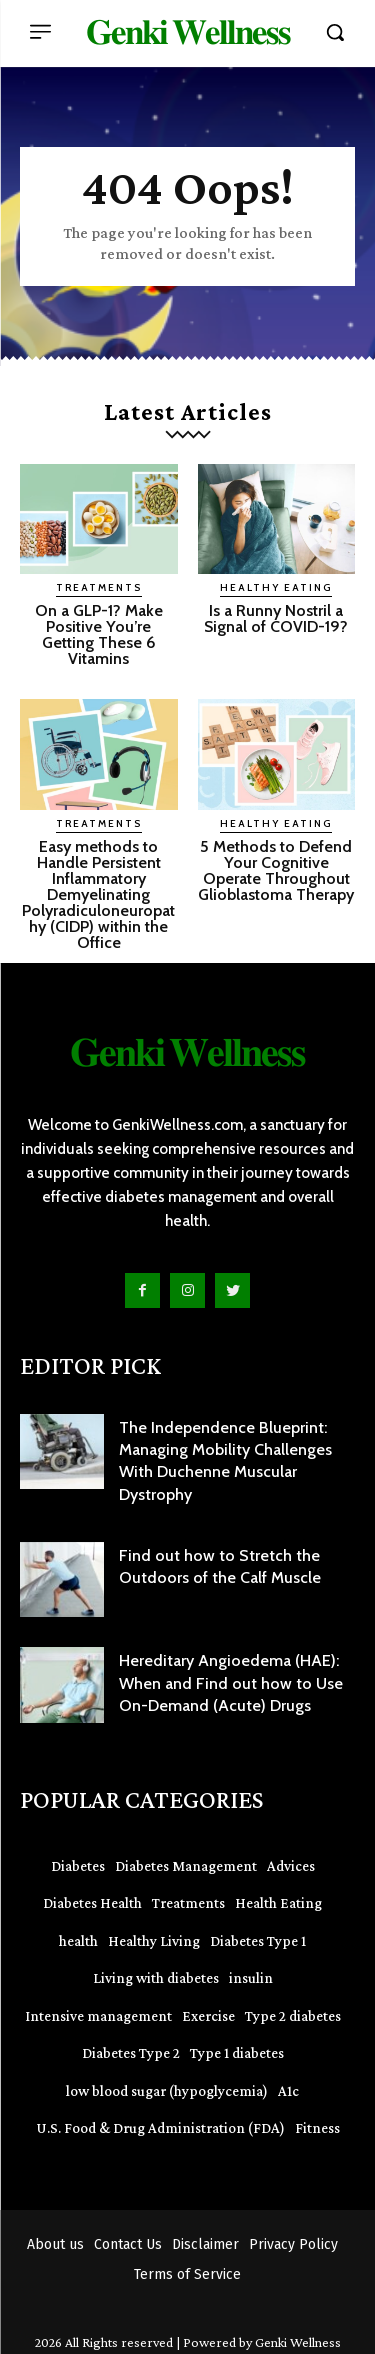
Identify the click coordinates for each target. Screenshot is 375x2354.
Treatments (99, 587)
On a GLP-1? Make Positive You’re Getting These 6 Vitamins (99, 634)
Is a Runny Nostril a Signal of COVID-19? (276, 618)
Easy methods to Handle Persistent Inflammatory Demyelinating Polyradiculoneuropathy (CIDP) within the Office (98, 894)
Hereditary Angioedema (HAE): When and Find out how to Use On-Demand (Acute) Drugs (231, 1683)
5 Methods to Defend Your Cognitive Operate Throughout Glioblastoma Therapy (276, 870)
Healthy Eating (276, 587)
